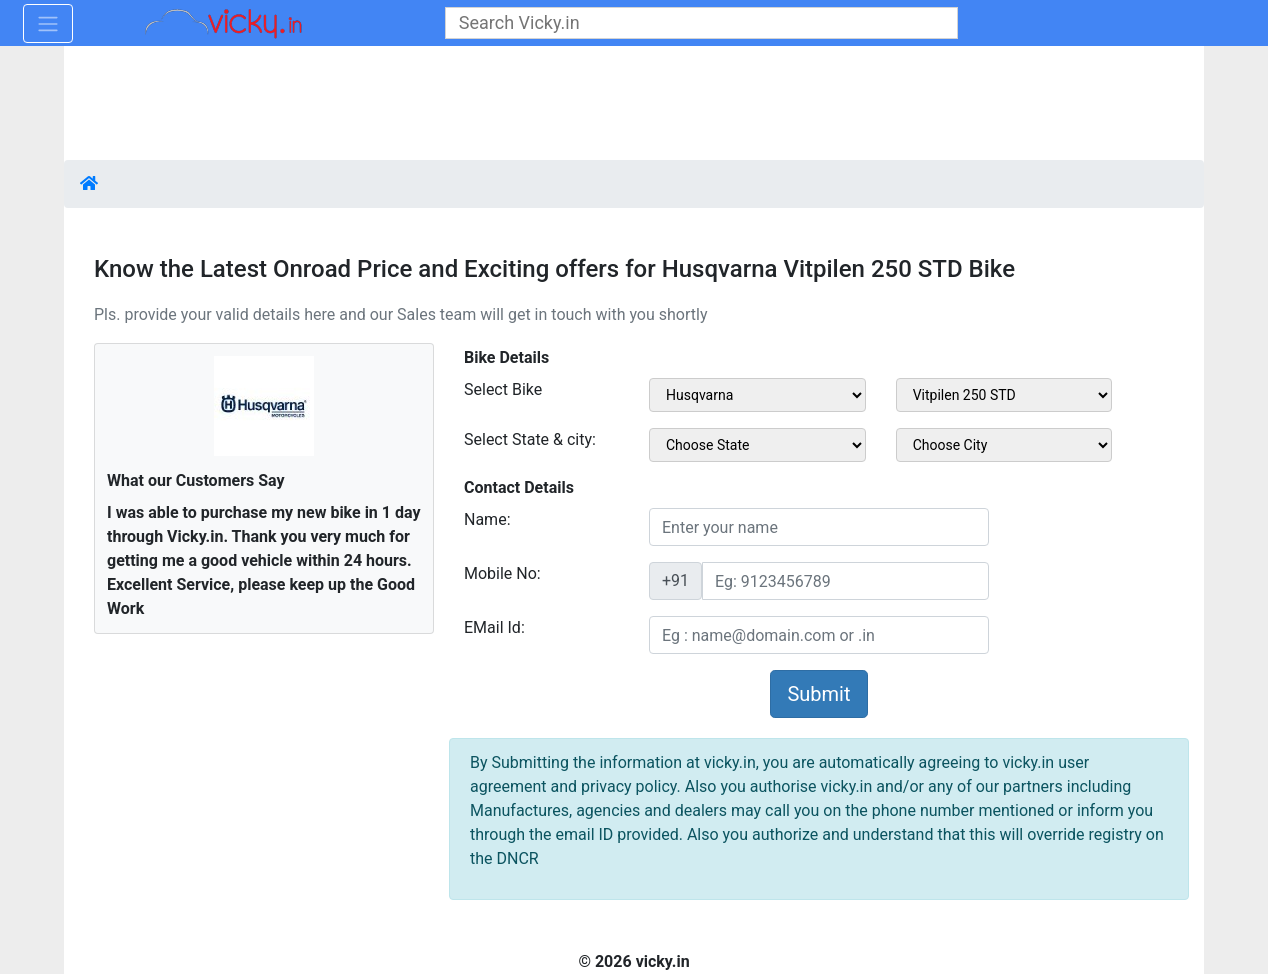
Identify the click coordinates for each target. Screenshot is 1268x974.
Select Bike (503, 389)
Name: (487, 519)
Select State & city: (530, 439)
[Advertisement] (634, 105)
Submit (818, 694)
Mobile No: (502, 573)
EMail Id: (494, 627)
